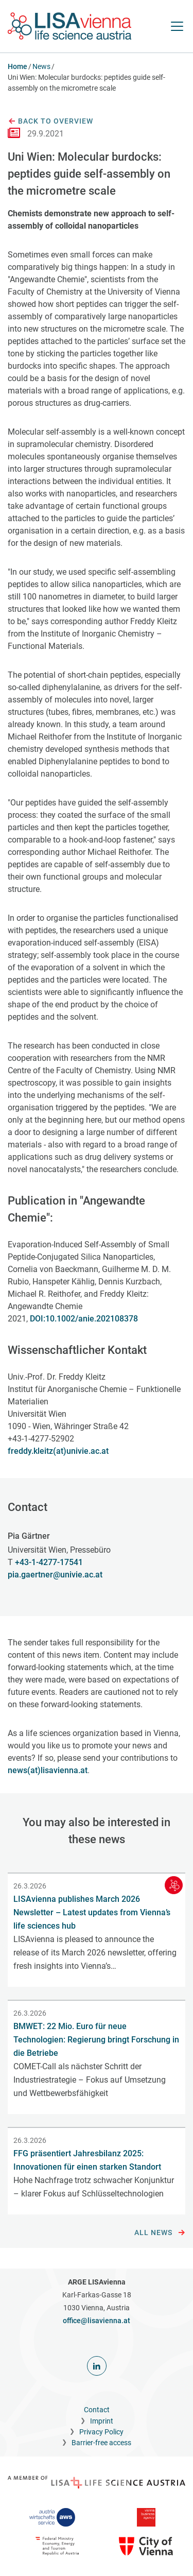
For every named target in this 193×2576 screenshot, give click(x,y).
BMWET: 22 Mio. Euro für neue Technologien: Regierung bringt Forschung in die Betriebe (96, 2039)
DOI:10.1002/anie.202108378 (84, 1319)
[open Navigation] (177, 26)
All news (159, 2233)
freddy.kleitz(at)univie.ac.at (58, 1451)
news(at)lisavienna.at (47, 1770)
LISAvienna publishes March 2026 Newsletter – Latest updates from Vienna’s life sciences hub (91, 1912)
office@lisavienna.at (96, 2320)
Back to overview (50, 121)
